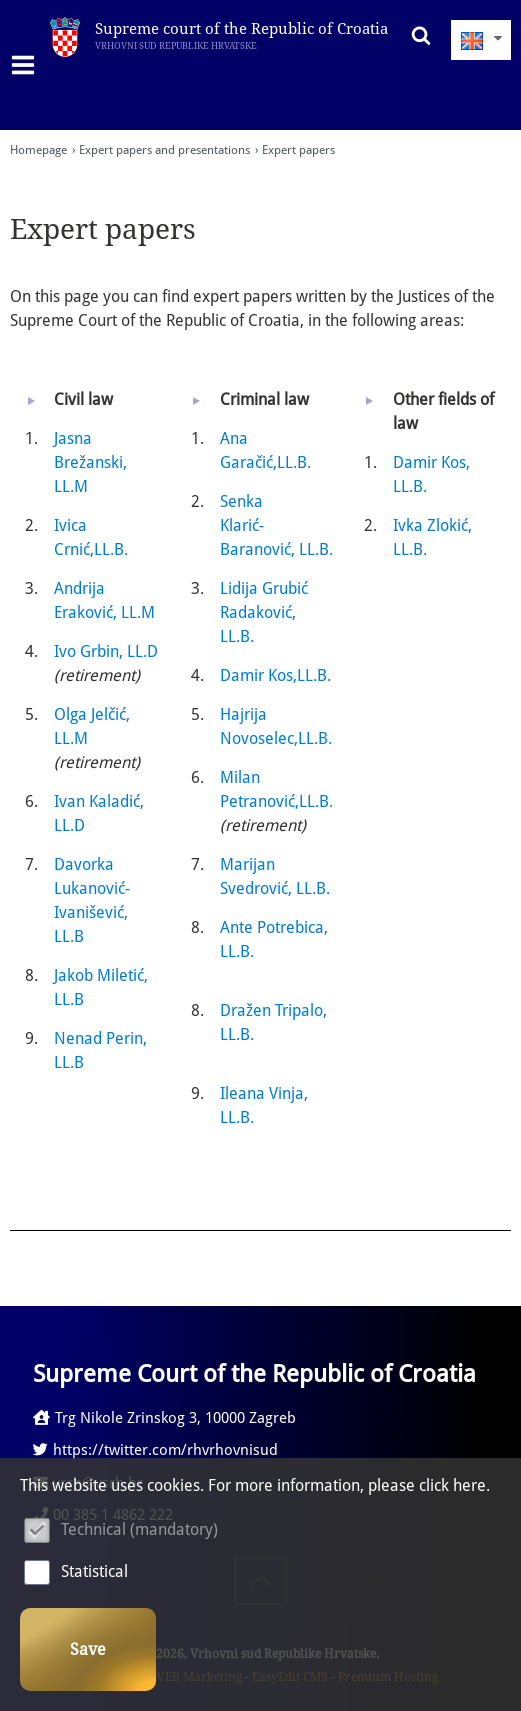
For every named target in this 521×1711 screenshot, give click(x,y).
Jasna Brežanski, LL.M (90, 462)
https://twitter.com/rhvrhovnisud (155, 1450)
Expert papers (298, 150)
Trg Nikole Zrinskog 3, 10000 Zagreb (164, 1418)
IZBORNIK (27, 65)
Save (88, 1649)
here (469, 1485)
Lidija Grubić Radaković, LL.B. (264, 612)
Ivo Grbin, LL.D (106, 651)
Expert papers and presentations (164, 150)
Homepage (38, 150)
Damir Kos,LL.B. (275, 675)
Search (416, 35)
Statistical (94, 1571)
